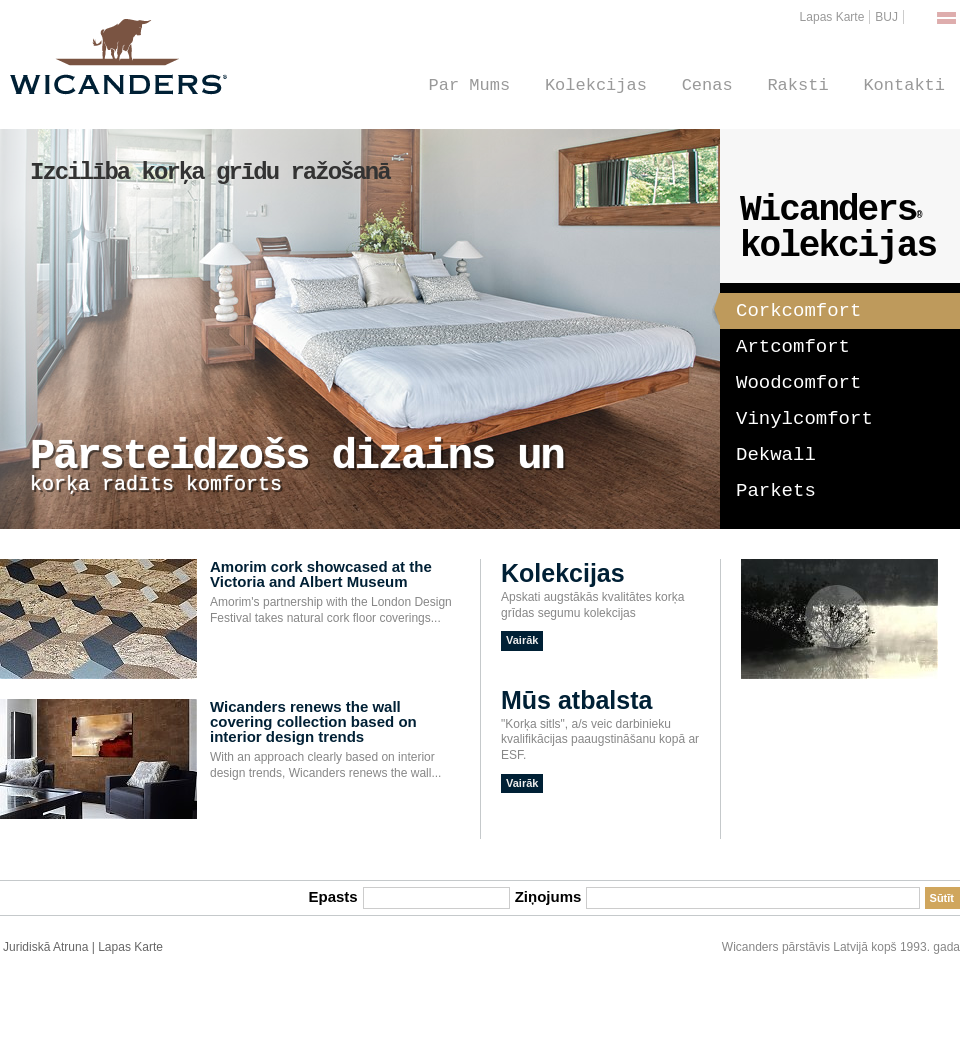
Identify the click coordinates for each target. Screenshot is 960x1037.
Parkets (776, 491)
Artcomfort (793, 347)
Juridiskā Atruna (45, 947)
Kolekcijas (596, 85)
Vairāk (522, 640)
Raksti (797, 85)
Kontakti (904, 85)
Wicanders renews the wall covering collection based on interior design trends (313, 721)
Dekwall (776, 455)
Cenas (707, 85)
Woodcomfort (798, 383)
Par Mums (470, 85)
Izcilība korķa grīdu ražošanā (210, 172)
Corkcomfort (790, 309)
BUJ (886, 17)
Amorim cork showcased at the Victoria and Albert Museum (321, 574)
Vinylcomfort (804, 419)
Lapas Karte (832, 17)
